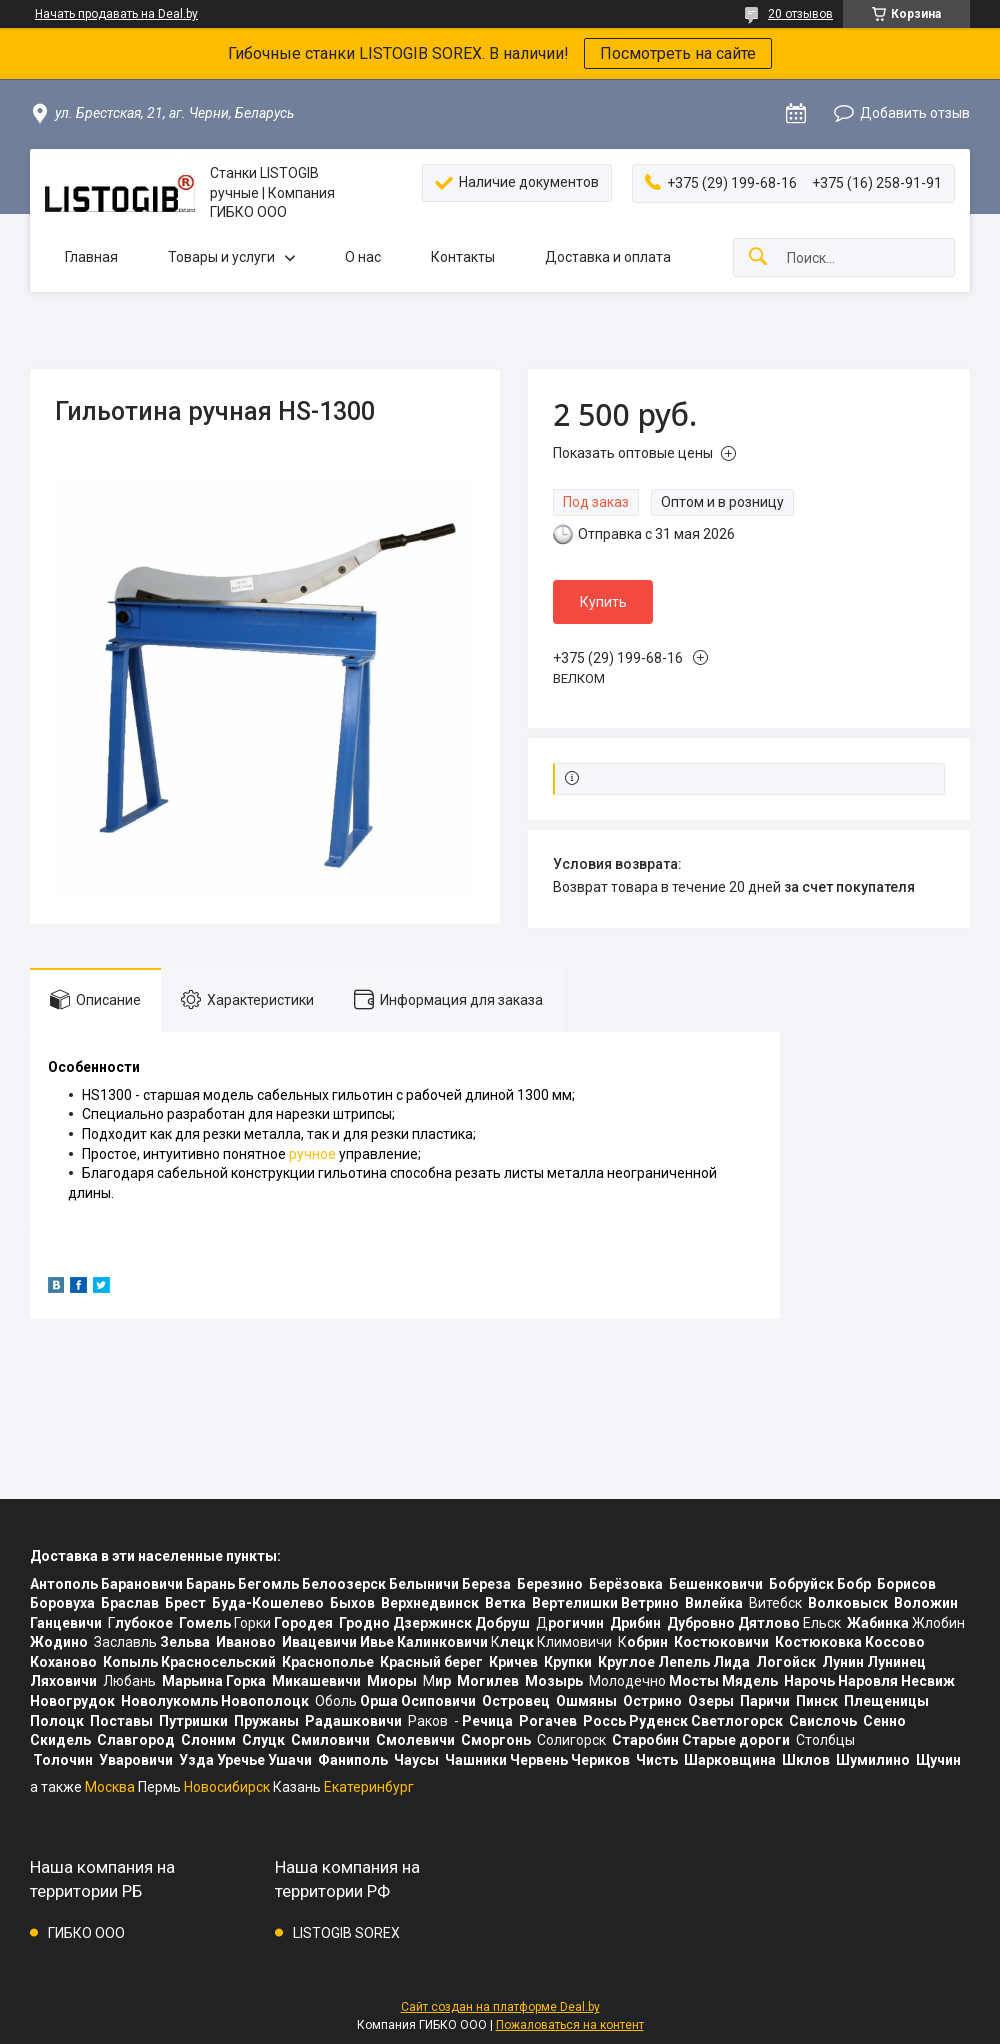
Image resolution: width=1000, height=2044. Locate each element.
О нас (363, 257)
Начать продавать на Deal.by (116, 14)
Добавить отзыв (915, 113)
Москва (110, 1787)
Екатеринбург (369, 1787)
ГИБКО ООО (86, 1933)
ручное (312, 1154)
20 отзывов (800, 14)
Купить (603, 602)
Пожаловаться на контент (570, 2025)
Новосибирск (227, 1787)
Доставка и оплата (608, 257)
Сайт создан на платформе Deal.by (500, 2007)
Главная (91, 257)
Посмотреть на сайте (678, 53)
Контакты (463, 257)
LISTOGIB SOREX (346, 1933)
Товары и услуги (221, 257)
